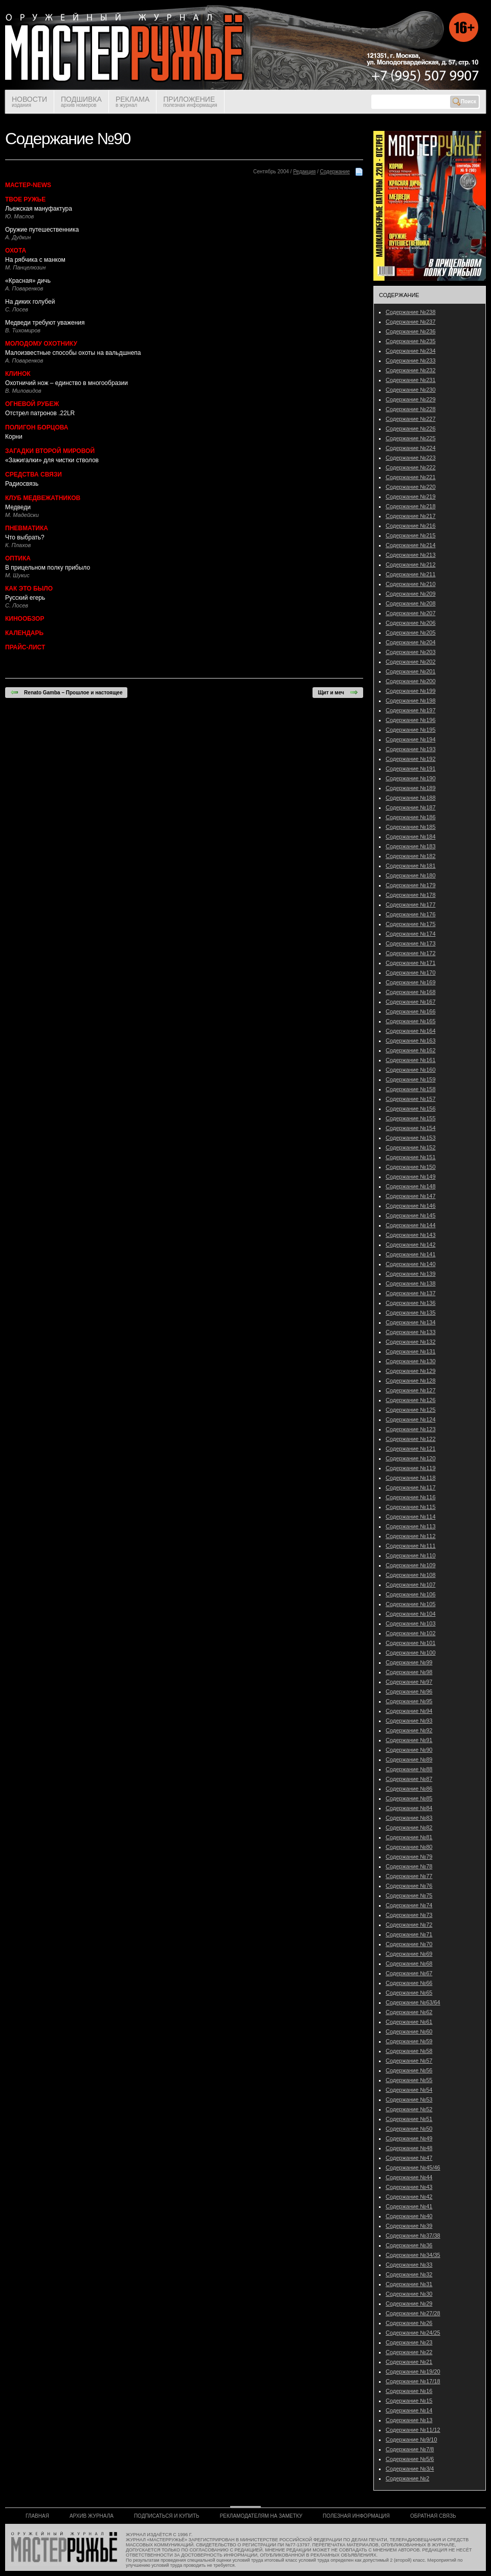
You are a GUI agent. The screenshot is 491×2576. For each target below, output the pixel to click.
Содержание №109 (411, 1565)
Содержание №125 (411, 1410)
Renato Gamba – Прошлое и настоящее (66, 692)
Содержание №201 (411, 671)
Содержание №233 (411, 360)
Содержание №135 (411, 1312)
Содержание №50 (409, 2129)
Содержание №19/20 (413, 2371)
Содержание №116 (411, 1497)
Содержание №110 (411, 1555)
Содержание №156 (411, 1108)
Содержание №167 (411, 1002)
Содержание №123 (411, 1429)
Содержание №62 (409, 2012)
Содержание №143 (411, 1235)
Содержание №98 (409, 1672)
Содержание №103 (411, 1623)
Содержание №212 (411, 564)
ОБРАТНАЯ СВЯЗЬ (433, 2516)
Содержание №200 (411, 681)
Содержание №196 (411, 720)
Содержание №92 (409, 1730)
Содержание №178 (411, 895)
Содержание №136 (411, 1303)
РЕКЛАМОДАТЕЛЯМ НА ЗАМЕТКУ (261, 2516)
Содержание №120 (411, 1458)
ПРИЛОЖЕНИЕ (190, 101)
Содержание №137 (411, 1293)
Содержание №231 (411, 380)
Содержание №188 (411, 798)
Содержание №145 (411, 1215)
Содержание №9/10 (411, 2439)
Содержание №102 (411, 1633)
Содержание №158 (411, 1089)
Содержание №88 (409, 1769)
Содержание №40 (409, 2216)
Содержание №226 (411, 428)
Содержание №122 (411, 1439)
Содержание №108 (411, 1575)
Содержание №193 (411, 749)
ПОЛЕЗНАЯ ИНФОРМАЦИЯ (356, 2516)
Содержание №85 (409, 1798)
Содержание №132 (411, 1342)
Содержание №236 (411, 331)
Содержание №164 (411, 1031)
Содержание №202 (411, 662)
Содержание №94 (409, 1711)
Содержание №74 (409, 1905)
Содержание (335, 171)
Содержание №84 (409, 1808)
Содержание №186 (411, 817)
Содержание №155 (411, 1118)
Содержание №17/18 (413, 2381)
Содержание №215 (411, 535)
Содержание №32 (409, 2274)
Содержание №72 (409, 1925)
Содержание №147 (411, 1196)
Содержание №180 (411, 875)
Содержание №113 (411, 1526)
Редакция (304, 171)
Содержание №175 (411, 924)
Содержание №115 (411, 1507)
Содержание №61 (409, 2022)
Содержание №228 (411, 409)
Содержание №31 (409, 2284)
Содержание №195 (411, 730)
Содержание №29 (409, 2303)
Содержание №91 (409, 1740)
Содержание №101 (411, 1643)
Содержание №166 (411, 1011)
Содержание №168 (411, 992)
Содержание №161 (411, 1060)
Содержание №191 (411, 768)
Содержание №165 (411, 1021)
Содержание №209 (411, 594)
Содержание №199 (411, 691)
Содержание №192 (411, 759)
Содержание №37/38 (413, 2235)
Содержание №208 (411, 603)
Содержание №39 (409, 2226)
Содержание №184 (411, 836)
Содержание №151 (411, 1157)
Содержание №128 (411, 1380)
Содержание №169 (411, 982)
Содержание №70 (409, 1944)
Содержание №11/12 (413, 2430)
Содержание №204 (411, 642)
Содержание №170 (411, 972)
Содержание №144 (411, 1225)
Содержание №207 (411, 613)
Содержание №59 (409, 2041)
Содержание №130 (411, 1361)
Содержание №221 (411, 477)
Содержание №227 (411, 419)
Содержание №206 (411, 623)
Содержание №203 (411, 652)
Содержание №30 (409, 2294)
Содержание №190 (411, 778)
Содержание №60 (409, 2031)
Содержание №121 (411, 1448)
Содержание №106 (411, 1594)
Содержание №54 (409, 2090)
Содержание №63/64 (413, 2002)
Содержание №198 (411, 700)
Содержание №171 (411, 963)
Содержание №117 (411, 1487)
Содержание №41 (409, 2206)
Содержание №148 (411, 1186)
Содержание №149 (411, 1176)
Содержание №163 (411, 1040)
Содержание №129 (411, 1371)
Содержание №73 (409, 1915)
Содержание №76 (409, 1886)
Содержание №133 (411, 1332)
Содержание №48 (409, 2148)
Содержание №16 (409, 2391)
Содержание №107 (411, 1584)
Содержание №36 (409, 2245)
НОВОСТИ (29, 101)
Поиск (464, 102)
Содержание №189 (411, 788)
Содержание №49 (409, 2138)
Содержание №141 (411, 1254)
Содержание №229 (411, 399)
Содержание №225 (411, 438)
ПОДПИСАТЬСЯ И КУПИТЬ (166, 2516)
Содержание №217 (411, 516)
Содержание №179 (411, 885)
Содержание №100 (411, 1652)
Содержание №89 (409, 1759)
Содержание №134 (411, 1322)
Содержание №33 (409, 2265)
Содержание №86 (409, 1789)
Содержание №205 (411, 632)
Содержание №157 (411, 1099)
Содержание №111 (411, 1546)
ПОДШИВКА (81, 101)
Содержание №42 (409, 2197)
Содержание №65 (409, 1993)
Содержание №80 (409, 1847)
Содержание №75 (409, 1895)
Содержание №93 (409, 1721)
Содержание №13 (409, 2420)
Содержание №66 (409, 1983)
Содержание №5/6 (410, 2459)
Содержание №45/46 (413, 2167)
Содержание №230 (411, 390)
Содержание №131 (411, 1351)
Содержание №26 (409, 2323)
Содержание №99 (409, 1662)
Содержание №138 (411, 1283)
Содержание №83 (409, 1818)
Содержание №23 (409, 2342)
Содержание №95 (409, 1701)
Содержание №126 (411, 1400)
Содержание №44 (409, 2177)
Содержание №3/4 (410, 2469)
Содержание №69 (409, 1954)
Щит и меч (338, 692)
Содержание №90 (409, 1750)
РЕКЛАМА (132, 101)
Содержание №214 (411, 545)
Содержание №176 (411, 914)
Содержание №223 (411, 458)
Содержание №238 (411, 312)
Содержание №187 (411, 807)
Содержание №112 (411, 1536)
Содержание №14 (409, 2410)
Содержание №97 (409, 1682)
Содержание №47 (409, 2158)
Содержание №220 (411, 487)
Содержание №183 (411, 846)
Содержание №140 (411, 1264)
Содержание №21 (409, 2362)
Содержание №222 (411, 467)
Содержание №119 (411, 1468)
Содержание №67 (409, 1973)
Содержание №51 (409, 2119)
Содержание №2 (407, 2478)
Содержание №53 (409, 2099)
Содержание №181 (411, 866)
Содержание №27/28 (413, 2313)
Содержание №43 (409, 2187)
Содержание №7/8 (410, 2449)
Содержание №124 (411, 1419)
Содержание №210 (411, 584)
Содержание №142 (411, 1244)
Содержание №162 (411, 1050)
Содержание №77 (409, 1876)
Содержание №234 (411, 351)
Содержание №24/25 (413, 2333)
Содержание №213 (411, 555)
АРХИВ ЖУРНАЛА (92, 2516)
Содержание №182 (411, 856)
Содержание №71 (409, 1934)
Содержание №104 (411, 1614)
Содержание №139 (411, 1274)
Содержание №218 (411, 506)
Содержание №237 (411, 322)
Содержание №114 (411, 1516)
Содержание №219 (411, 496)
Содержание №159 (411, 1079)
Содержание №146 (411, 1206)
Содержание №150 (411, 1167)
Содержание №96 (409, 1691)
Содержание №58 (409, 2051)
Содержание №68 (409, 1963)
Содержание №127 (411, 1390)
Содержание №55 (409, 2080)
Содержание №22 (409, 2352)
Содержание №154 (411, 1128)
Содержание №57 (409, 2061)
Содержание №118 (411, 1478)
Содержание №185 (411, 827)
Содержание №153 (411, 1138)
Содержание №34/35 (413, 2255)
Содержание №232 (411, 370)
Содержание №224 (411, 448)
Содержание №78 (409, 1866)
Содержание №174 (411, 934)
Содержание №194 (411, 739)
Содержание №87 (409, 1779)
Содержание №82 (409, 1827)
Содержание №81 (409, 1837)
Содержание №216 (411, 526)
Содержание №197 (411, 710)
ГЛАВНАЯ (37, 2516)
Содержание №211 (411, 574)
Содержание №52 (409, 2109)
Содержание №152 (411, 1147)
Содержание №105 (411, 1604)
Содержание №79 (409, 1857)
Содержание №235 (411, 341)
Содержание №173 (411, 943)
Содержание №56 (409, 2070)
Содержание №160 (411, 1070)
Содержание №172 (411, 953)
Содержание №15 (409, 2401)
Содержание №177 (411, 904)
